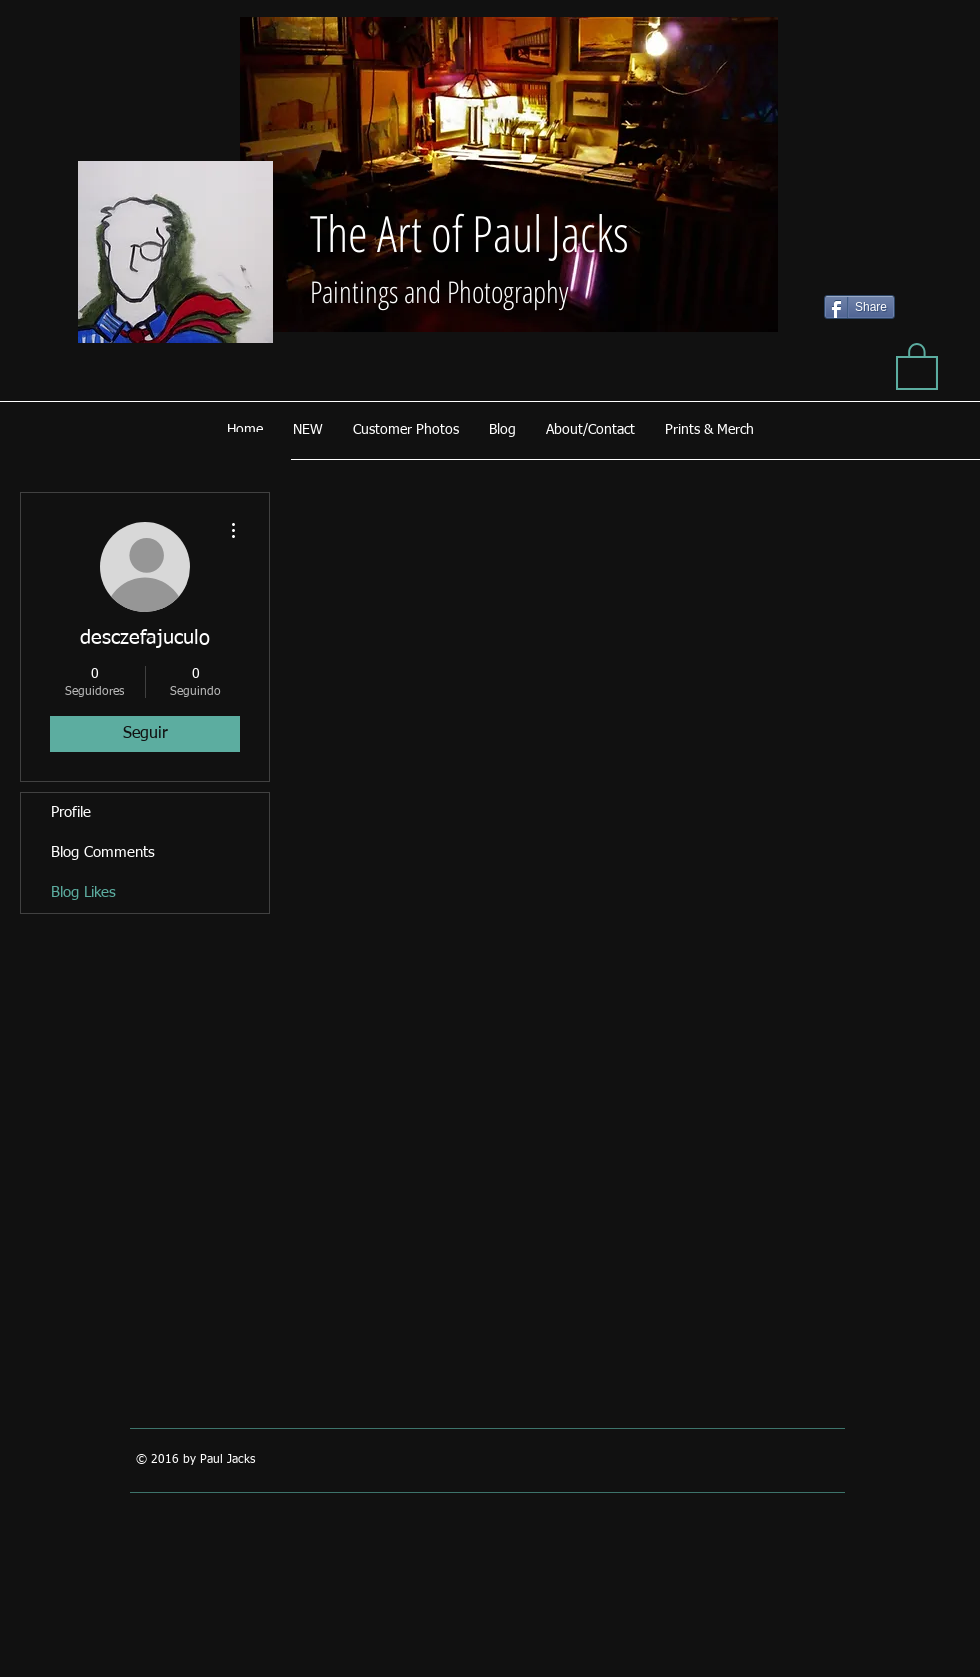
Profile (71, 812)
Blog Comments (103, 852)
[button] (917, 365)
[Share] (859, 307)
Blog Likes (83, 892)
